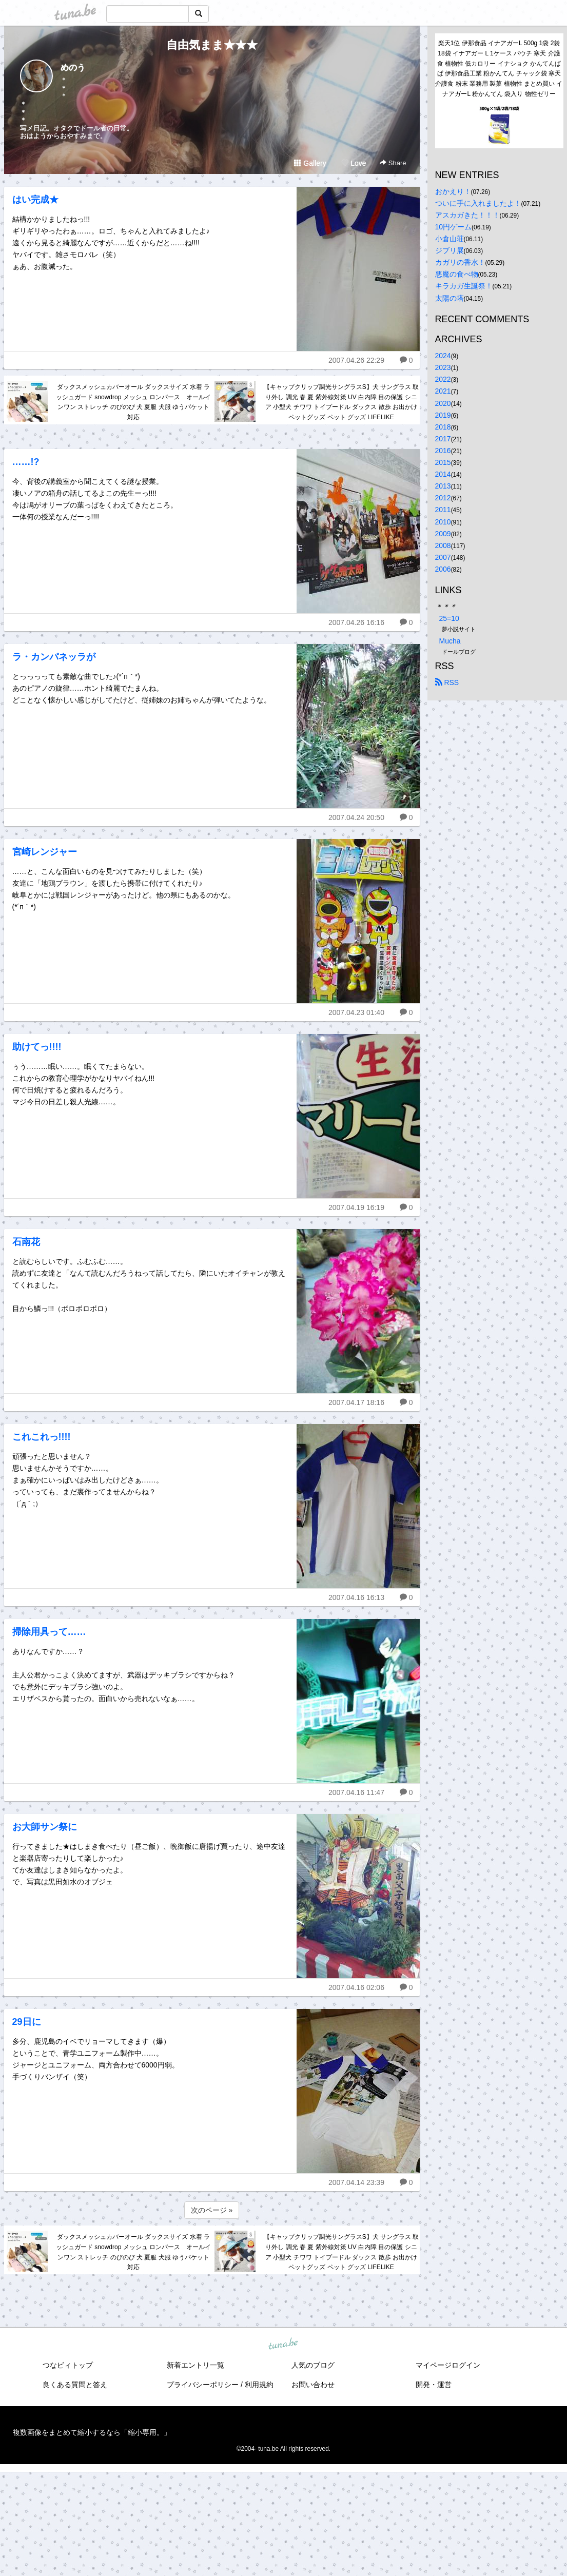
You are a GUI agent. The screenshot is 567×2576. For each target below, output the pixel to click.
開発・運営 (434, 2384)
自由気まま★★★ (212, 44)
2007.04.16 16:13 (356, 1597)
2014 (443, 474)
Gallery (310, 163)
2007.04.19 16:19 (356, 1207)
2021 (443, 391)
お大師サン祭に (44, 1827)
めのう (73, 67)
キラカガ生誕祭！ (464, 286)
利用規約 (259, 2384)
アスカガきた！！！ (467, 215)
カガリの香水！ (460, 262)
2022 (443, 379)
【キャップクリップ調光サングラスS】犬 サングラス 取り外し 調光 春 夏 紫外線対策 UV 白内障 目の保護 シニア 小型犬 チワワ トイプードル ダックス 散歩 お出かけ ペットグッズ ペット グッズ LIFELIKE (341, 402)
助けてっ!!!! (37, 1047)
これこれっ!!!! (41, 1437)
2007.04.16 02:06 (356, 1987)
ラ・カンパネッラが (53, 657)
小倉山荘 (449, 239)
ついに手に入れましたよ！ (478, 203)
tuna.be (283, 2344)
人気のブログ (313, 2365)
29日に (26, 2022)
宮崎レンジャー (44, 852)
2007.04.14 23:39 (356, 2182)
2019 (443, 415)
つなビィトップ (68, 2365)
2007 (443, 557)
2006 (443, 569)
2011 (443, 509)
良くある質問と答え (75, 2384)
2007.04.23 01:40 (356, 1012)
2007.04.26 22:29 (356, 360)
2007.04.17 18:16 (356, 1402)
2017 (443, 439)
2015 (443, 462)
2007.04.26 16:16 (356, 622)
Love (353, 163)
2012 (443, 498)
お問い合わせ (313, 2384)
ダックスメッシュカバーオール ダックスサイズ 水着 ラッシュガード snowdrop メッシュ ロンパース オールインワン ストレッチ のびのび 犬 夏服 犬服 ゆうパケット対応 (133, 402)
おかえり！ (453, 191)
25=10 (449, 618)
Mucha (450, 641)
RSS (447, 682)
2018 (443, 427)
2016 (443, 450)
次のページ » (212, 2210)
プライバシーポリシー (203, 2384)
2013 (443, 486)
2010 (443, 522)
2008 (443, 545)
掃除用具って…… (49, 1632)
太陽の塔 (449, 298)
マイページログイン (448, 2365)
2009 (443, 534)
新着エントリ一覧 (195, 2365)
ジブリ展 (449, 250)
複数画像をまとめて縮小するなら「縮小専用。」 (92, 2432)
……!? (26, 462)
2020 (443, 403)
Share (393, 163)
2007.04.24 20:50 (356, 817)
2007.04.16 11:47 (356, 1792)
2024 (443, 356)
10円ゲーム (453, 227)
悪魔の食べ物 (456, 274)
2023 (443, 367)
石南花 (26, 1242)
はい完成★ (35, 199)
